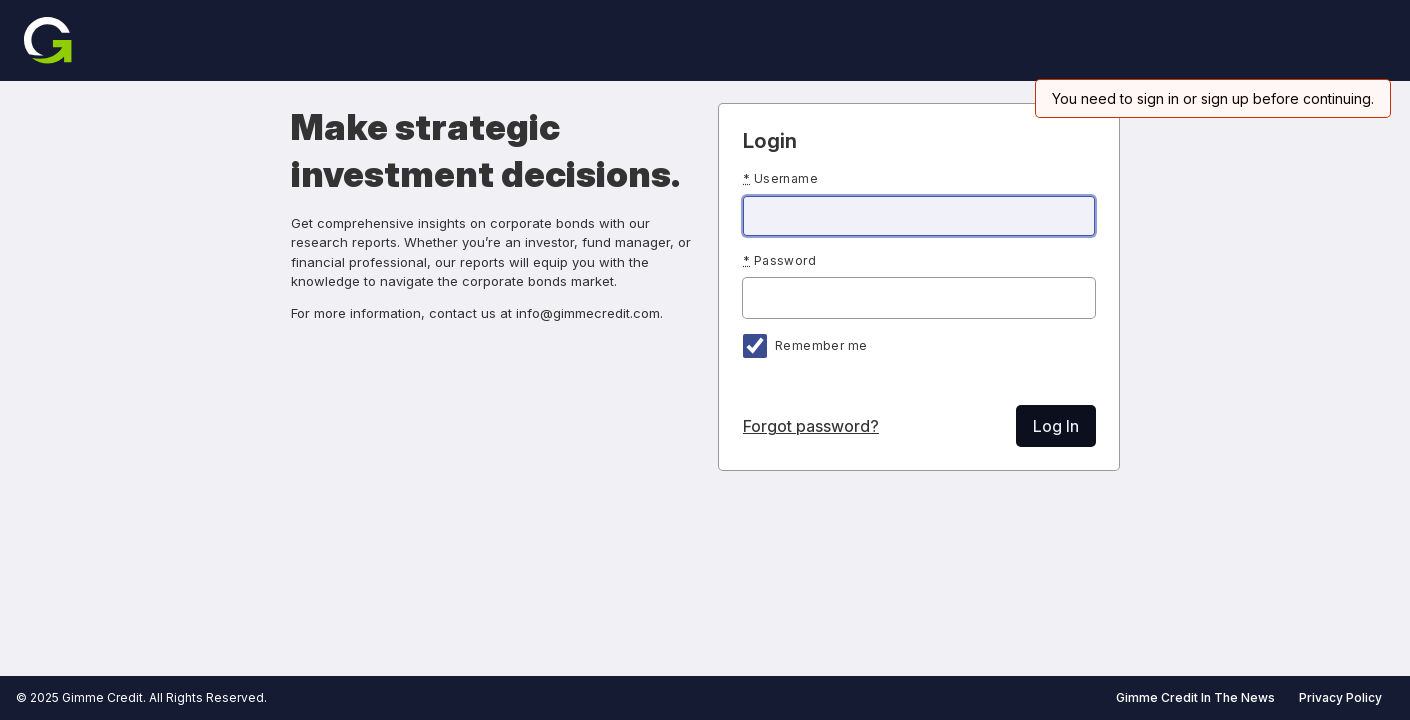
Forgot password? (811, 426)
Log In (1056, 426)
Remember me (821, 345)
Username (780, 178)
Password (779, 260)
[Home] (48, 40)
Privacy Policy (1340, 697)
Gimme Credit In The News (1195, 697)
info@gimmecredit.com (588, 313)
